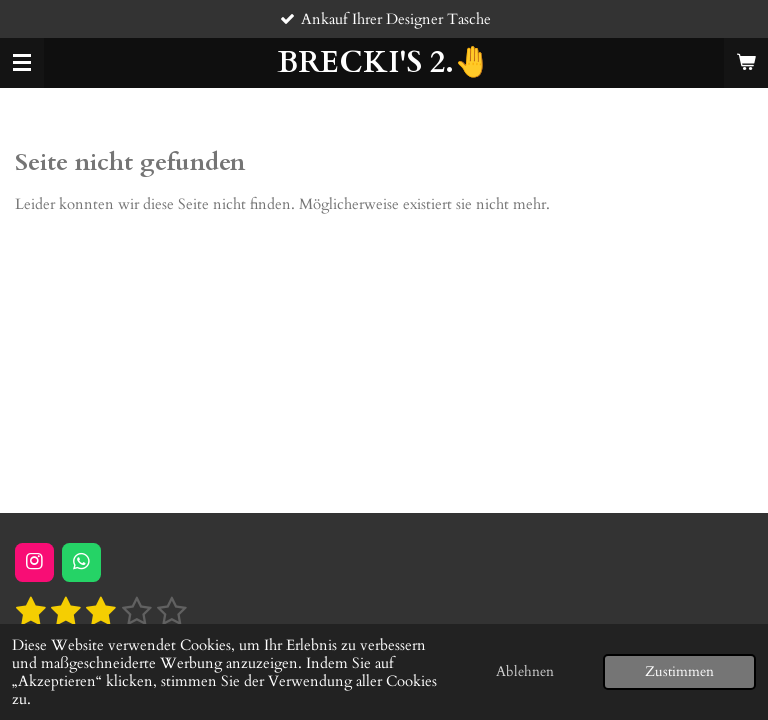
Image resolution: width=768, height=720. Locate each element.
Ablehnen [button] (525, 672)
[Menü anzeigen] (22, 63)
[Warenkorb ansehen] (746, 63)
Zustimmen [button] (679, 672)
